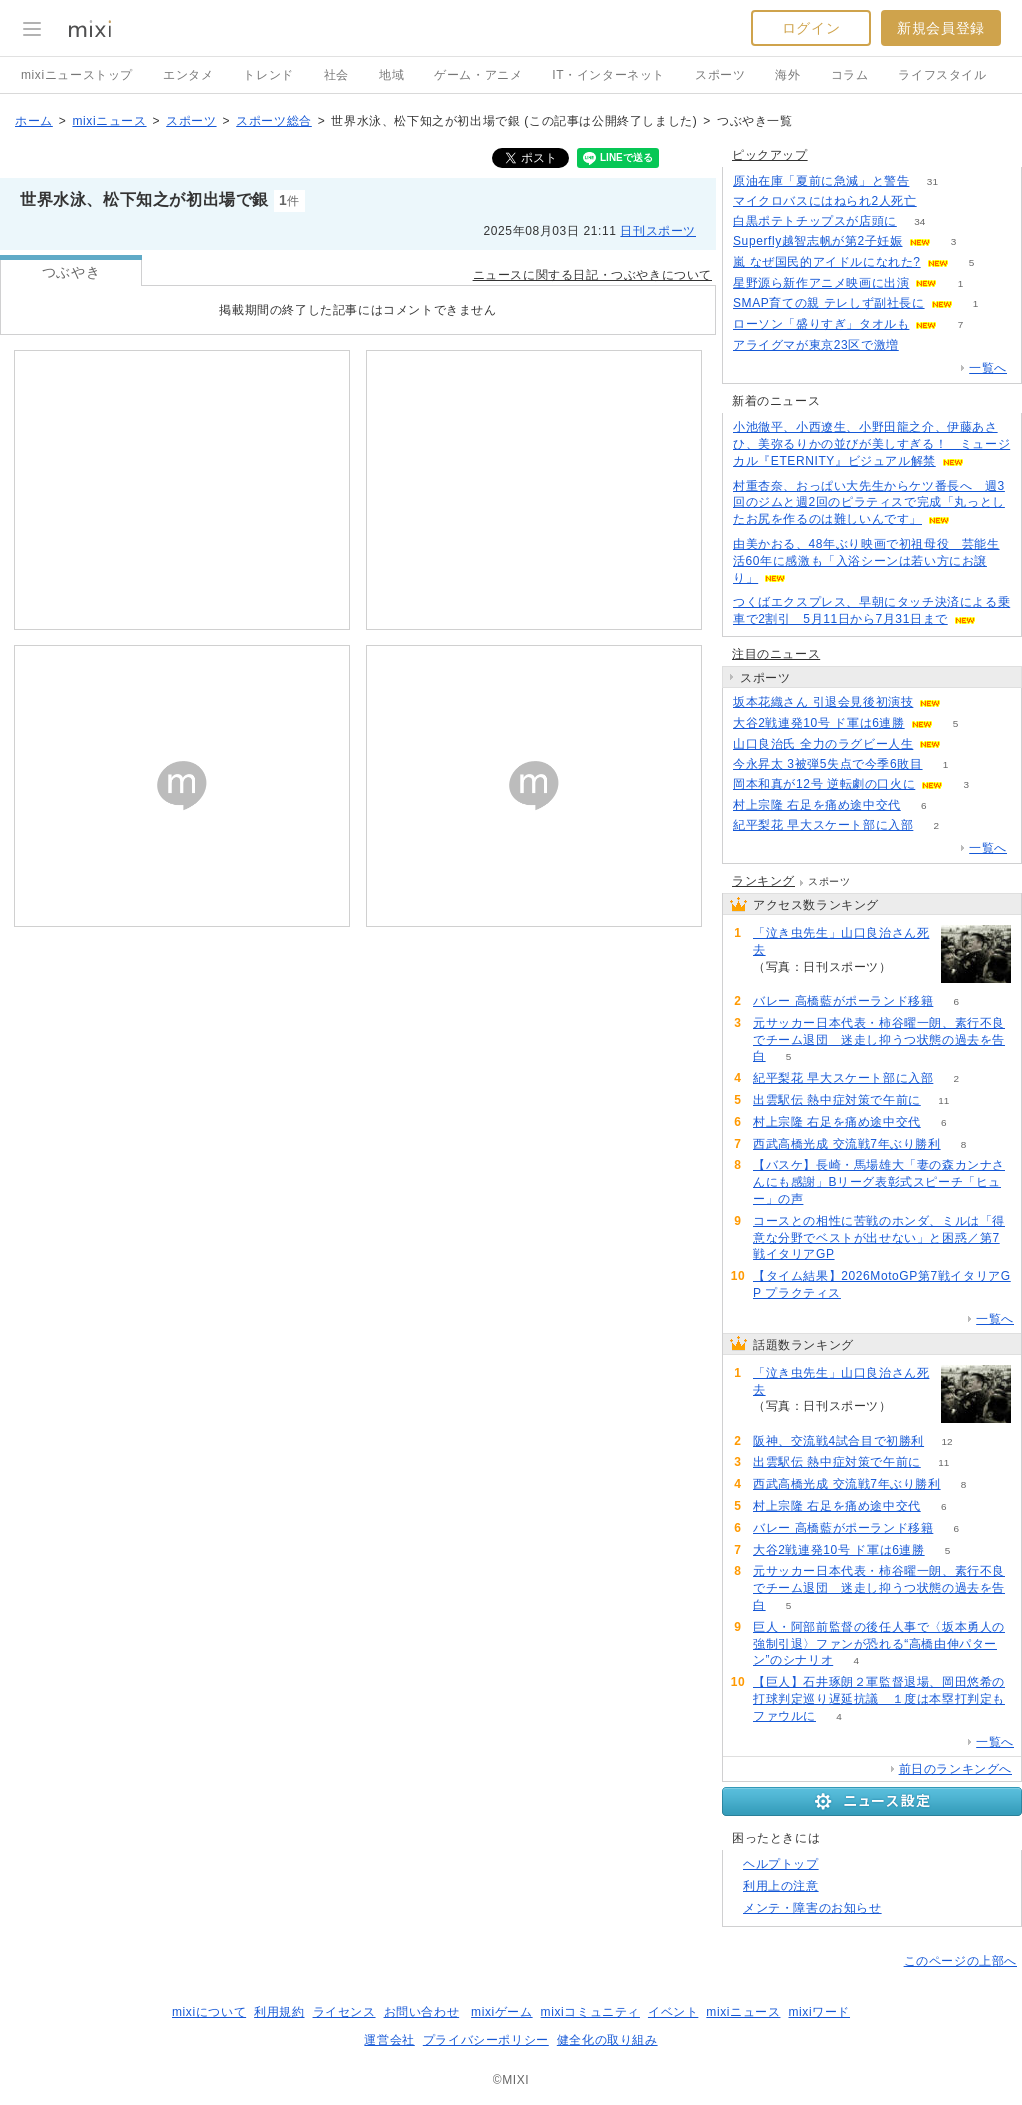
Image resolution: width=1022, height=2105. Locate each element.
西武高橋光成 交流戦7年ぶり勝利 (847, 1144)
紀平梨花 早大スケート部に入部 (823, 825)
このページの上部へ (960, 1961)
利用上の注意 (781, 1886)
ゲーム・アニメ (478, 75)
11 (943, 1100)
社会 (336, 75)
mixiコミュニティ (590, 2012)
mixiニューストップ (77, 75)
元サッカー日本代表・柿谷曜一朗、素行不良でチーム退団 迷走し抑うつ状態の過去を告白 (879, 1040)
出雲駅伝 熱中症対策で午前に (837, 1100)
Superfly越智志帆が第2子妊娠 (818, 241)
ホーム (34, 121)
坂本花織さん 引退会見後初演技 (823, 702)
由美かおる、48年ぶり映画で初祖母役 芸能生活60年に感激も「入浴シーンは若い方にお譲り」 (866, 561)
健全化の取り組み (607, 2040)
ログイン (811, 28)
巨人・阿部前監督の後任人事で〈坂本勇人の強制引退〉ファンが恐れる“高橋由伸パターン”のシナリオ (879, 1644)
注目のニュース (776, 654)
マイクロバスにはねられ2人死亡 (825, 201)
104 (914, 967)
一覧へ (988, 368)
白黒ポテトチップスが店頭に (815, 221)
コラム (850, 75)
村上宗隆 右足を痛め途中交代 (817, 805)
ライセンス (344, 2012)
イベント (673, 2012)
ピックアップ (770, 155)
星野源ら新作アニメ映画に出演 (821, 283)
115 (939, 201)
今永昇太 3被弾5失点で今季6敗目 (828, 764)
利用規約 (279, 2012)
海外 (787, 75)
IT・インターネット (608, 75)
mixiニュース (109, 121)
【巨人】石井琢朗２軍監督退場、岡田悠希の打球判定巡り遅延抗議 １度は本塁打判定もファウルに (879, 1699)
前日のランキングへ (955, 1769)
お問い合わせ (422, 2012)
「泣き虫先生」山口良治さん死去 (841, 941)
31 (932, 181)
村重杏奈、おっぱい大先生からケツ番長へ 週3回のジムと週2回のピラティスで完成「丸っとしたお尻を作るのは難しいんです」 (869, 503)
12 (947, 1441)
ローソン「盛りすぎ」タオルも (821, 324)
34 (919, 221)
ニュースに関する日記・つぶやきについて (592, 275)
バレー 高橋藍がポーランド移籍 (843, 1001)
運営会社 (389, 2040)
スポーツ (720, 75)
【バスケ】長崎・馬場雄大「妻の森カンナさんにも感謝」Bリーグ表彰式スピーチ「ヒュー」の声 (879, 1182)
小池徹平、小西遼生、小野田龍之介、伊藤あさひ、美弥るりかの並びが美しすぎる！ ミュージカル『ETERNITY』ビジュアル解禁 (871, 444)
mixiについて (209, 2012)
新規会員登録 (941, 28)
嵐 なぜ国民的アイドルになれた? (827, 262)
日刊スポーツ (658, 231)
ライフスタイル (942, 75)
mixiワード (819, 2012)
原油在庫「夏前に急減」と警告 (821, 181)
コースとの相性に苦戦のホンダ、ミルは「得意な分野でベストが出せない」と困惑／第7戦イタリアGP (879, 1238)
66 (921, 345)
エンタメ (188, 75)
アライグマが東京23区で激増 (816, 345)
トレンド (268, 75)
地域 (391, 75)
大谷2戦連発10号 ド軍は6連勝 (819, 723)
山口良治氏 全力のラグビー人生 (823, 744)
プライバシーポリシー (486, 2040)
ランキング (763, 881)
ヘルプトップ (781, 1864)
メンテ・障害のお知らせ (812, 1908)
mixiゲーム (502, 2012)
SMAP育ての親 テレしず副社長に (829, 303)
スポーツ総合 (274, 121)
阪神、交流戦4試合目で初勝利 (838, 1441)
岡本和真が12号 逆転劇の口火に (824, 784)
